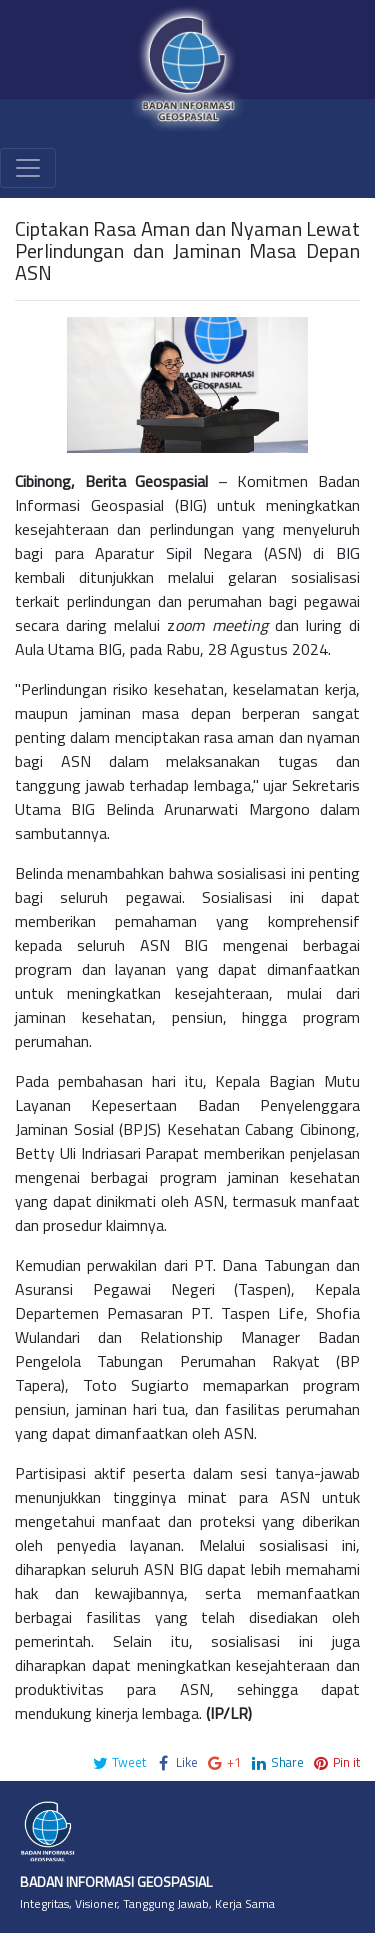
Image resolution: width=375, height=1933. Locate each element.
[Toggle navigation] (28, 168)
